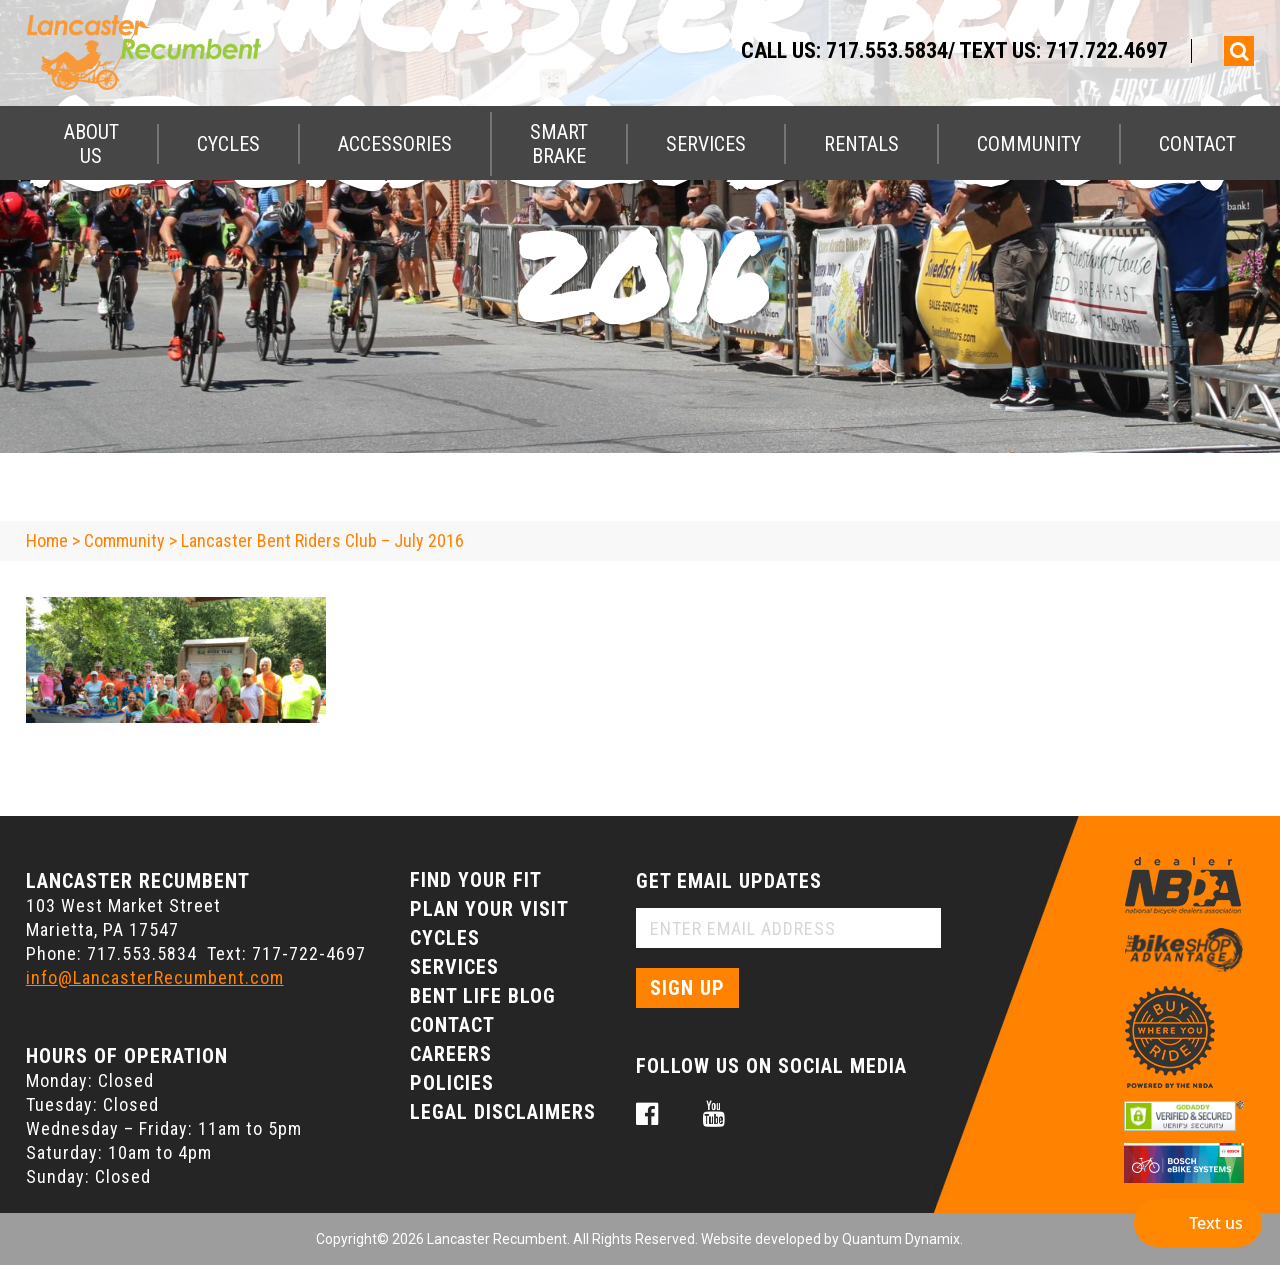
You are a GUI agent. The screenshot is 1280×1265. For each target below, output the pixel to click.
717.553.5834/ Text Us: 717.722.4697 (997, 50)
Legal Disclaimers (503, 1112)
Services (706, 144)
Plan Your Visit (489, 909)
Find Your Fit (476, 880)
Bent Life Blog (483, 996)
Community (1029, 144)
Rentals (861, 144)
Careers (451, 1054)
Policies (452, 1083)
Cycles (228, 144)
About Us (91, 144)
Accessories (395, 144)
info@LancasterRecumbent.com (155, 977)
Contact (1197, 144)
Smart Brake (559, 144)
